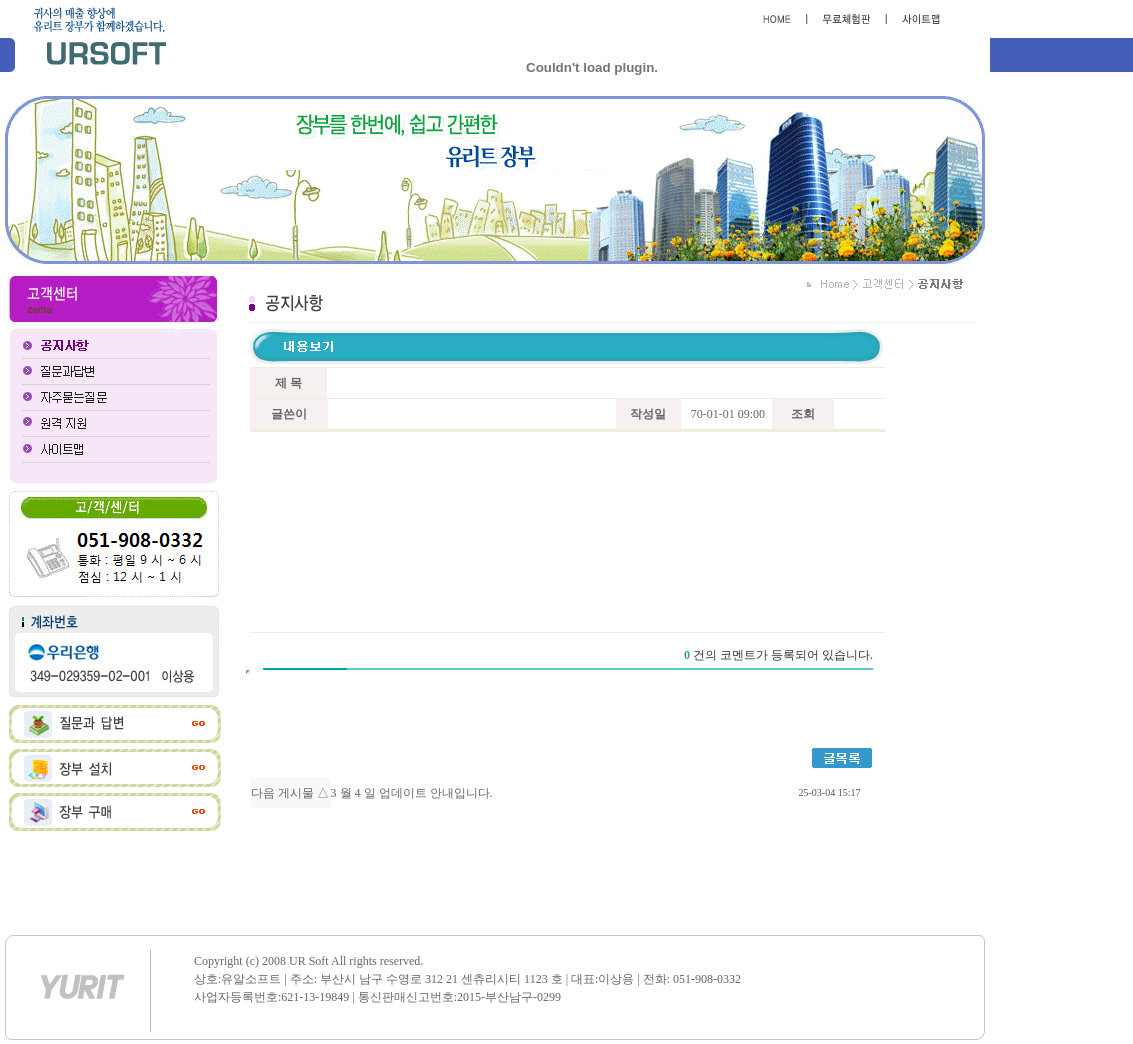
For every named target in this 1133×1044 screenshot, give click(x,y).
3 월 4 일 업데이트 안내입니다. (412, 793)
